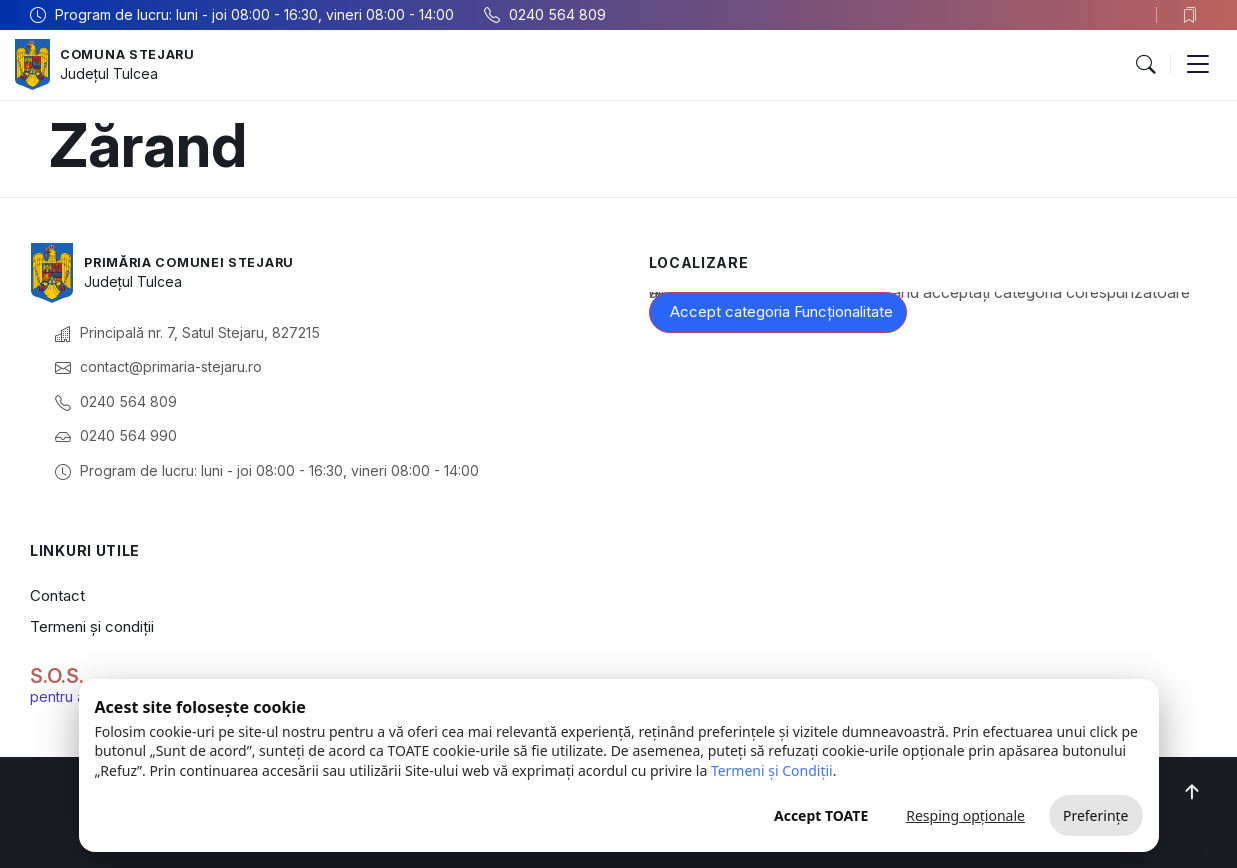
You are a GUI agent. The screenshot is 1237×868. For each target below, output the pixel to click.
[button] (1145, 65)
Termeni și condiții (92, 626)
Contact (57, 595)
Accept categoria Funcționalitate (781, 311)
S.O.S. (57, 676)
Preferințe (1096, 815)
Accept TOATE (821, 815)
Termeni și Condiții (772, 770)
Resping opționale (965, 815)
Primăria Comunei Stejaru (201, 261)
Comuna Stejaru (134, 53)
